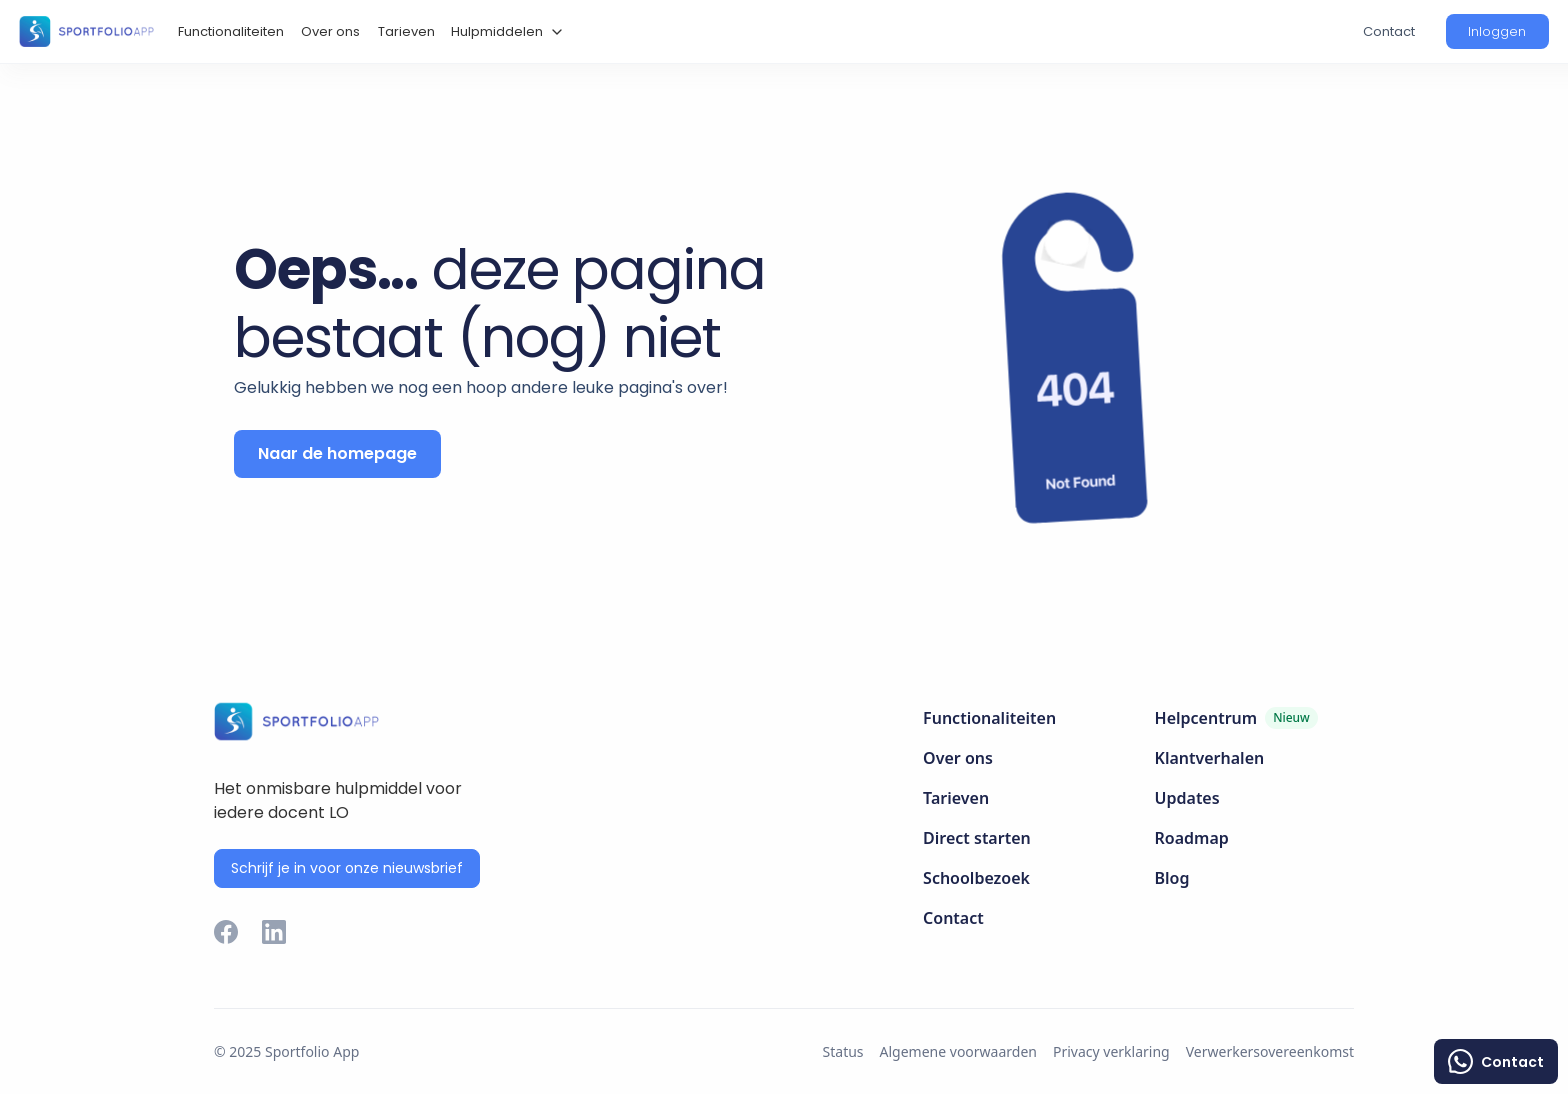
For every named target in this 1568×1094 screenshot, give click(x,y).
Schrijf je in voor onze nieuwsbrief (347, 868)
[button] (504, 32)
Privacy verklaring (1111, 1051)
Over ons (330, 31)
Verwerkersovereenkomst (1270, 1051)
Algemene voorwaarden (958, 1051)
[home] (86, 31)
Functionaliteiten (231, 31)
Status (843, 1051)
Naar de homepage (337, 453)
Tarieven (406, 31)
